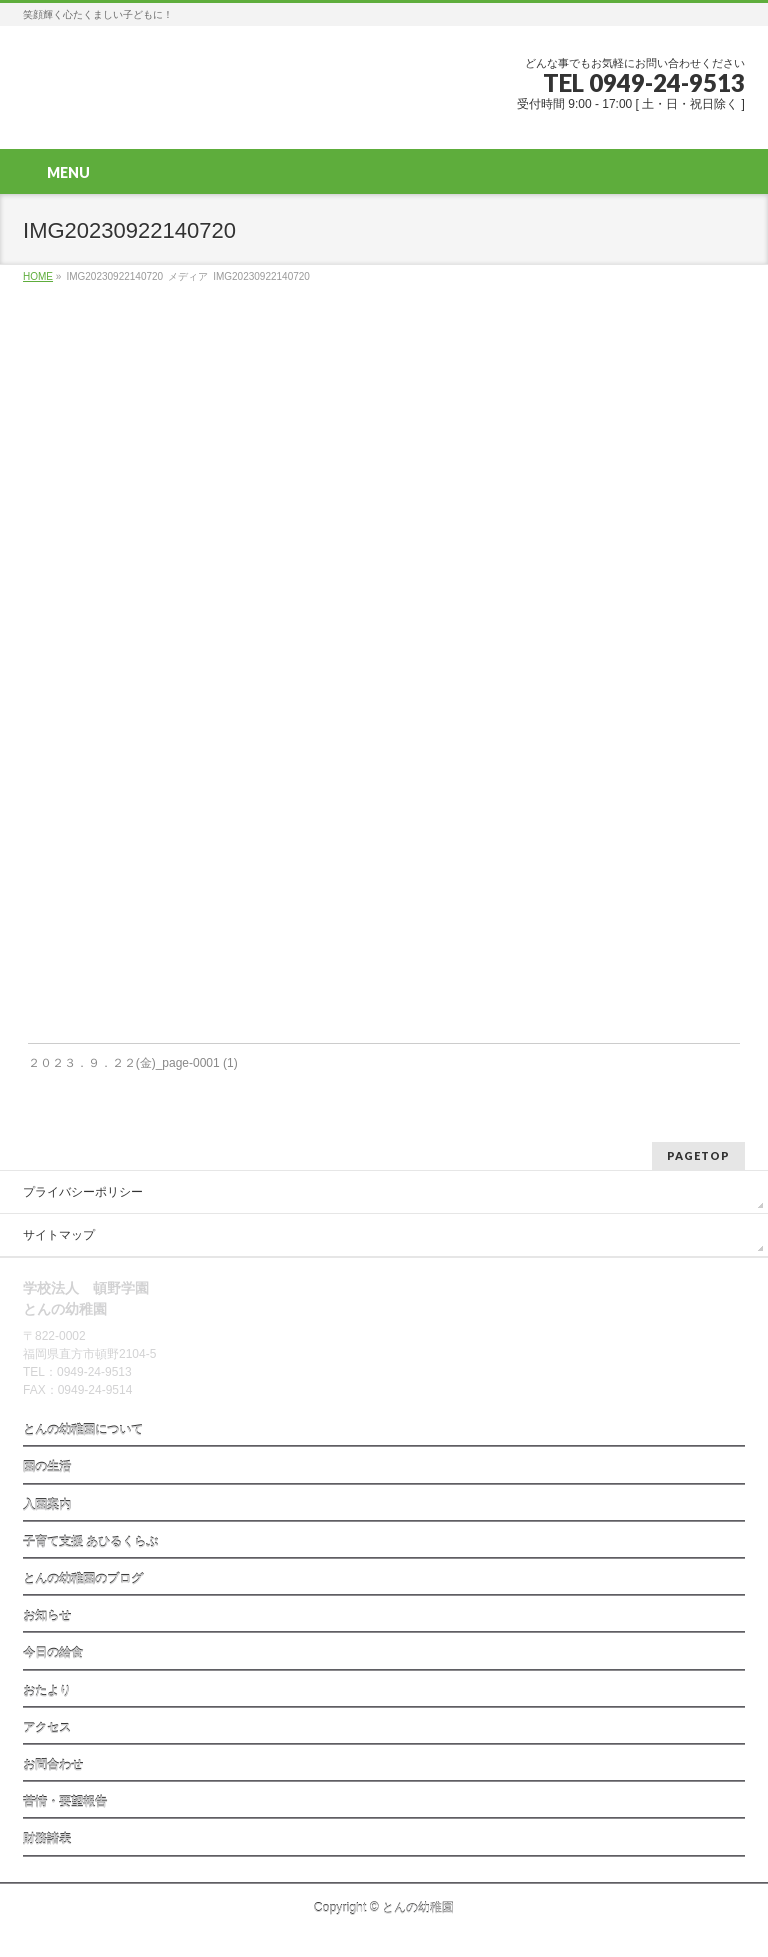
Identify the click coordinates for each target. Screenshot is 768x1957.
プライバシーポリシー (83, 1192)
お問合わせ (53, 1765)
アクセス (47, 1728)
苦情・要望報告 (65, 1802)
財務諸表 (47, 1839)
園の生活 (47, 1467)
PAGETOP (698, 1155)
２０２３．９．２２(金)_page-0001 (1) (133, 1063)
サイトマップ (59, 1235)
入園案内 (47, 1505)
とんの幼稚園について (83, 1430)
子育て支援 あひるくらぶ (90, 1542)
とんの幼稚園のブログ (83, 1579)
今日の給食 (53, 1653)
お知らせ (47, 1616)
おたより (47, 1691)
